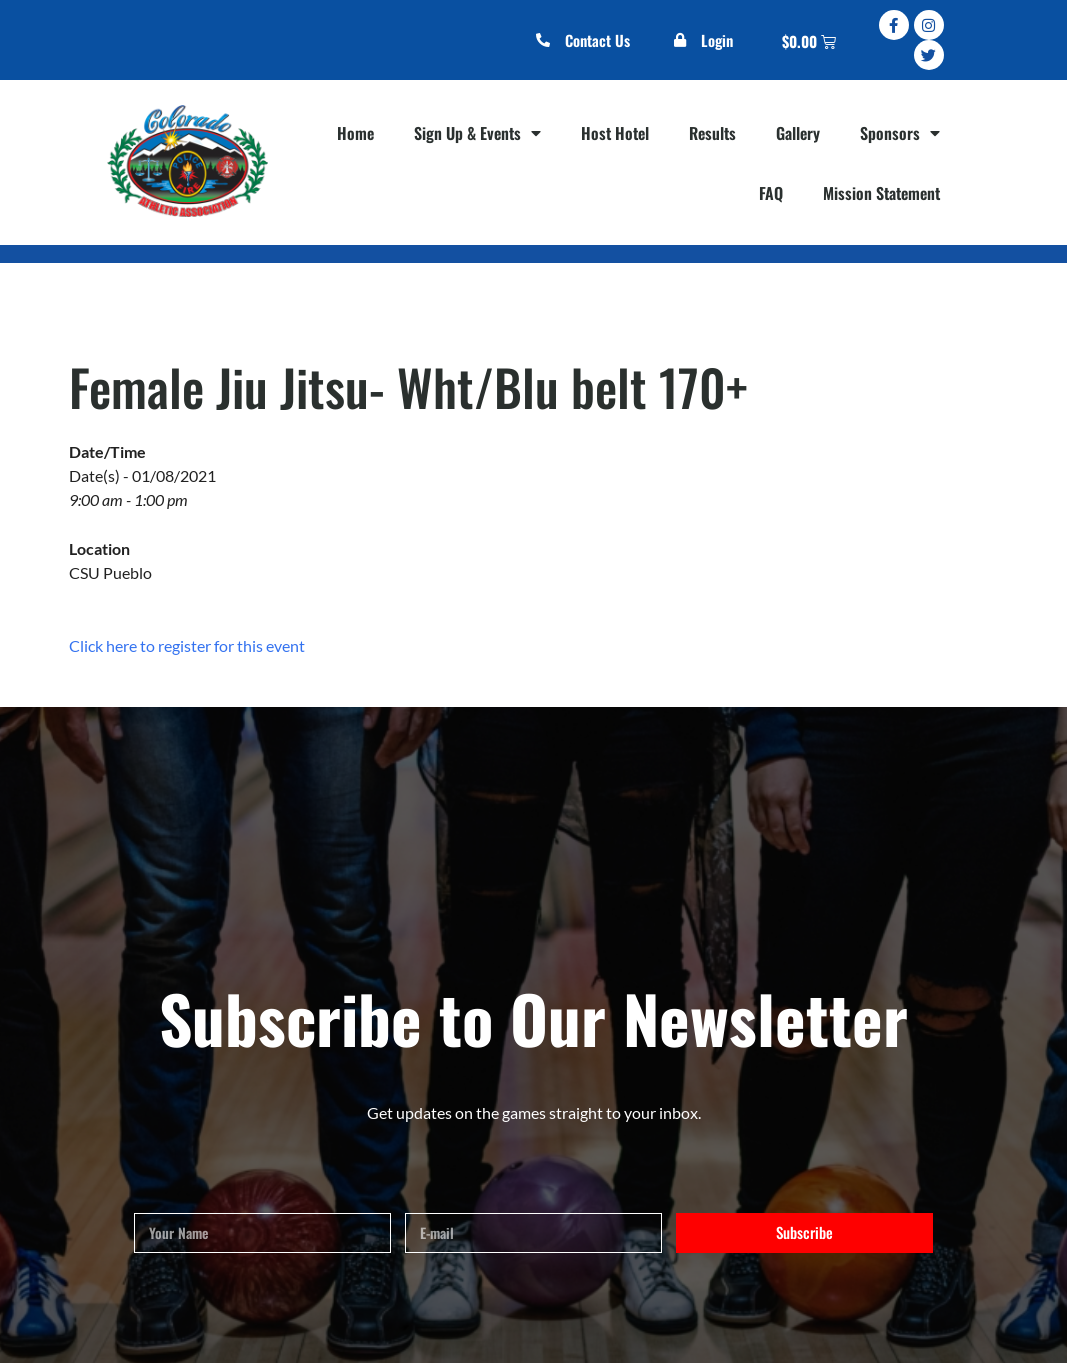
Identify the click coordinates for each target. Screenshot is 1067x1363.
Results (712, 133)
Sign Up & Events (477, 133)
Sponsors (900, 133)
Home (355, 133)
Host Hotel (615, 133)
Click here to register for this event (187, 645)
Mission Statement (881, 193)
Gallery (798, 133)
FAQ (771, 193)
